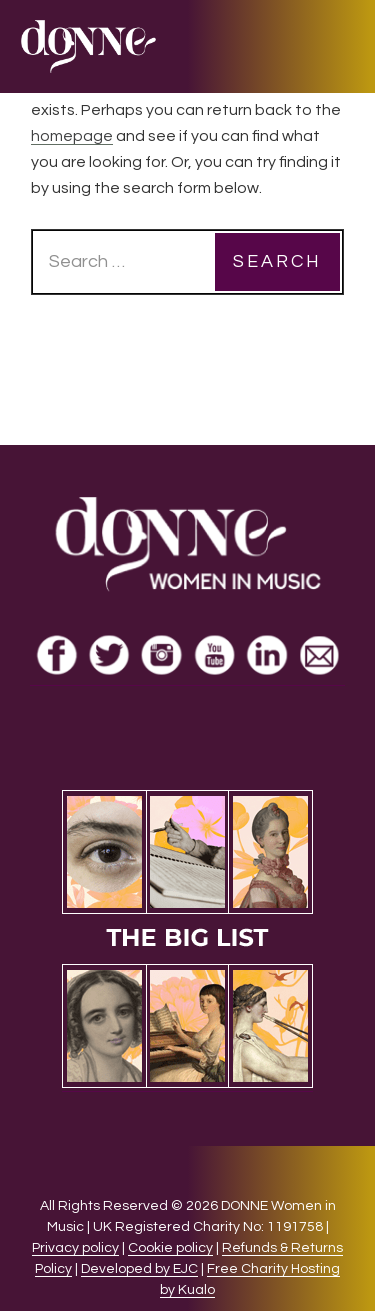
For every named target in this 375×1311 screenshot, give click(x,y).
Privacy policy (75, 1248)
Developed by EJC (139, 1269)
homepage (72, 136)
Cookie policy (170, 1248)
